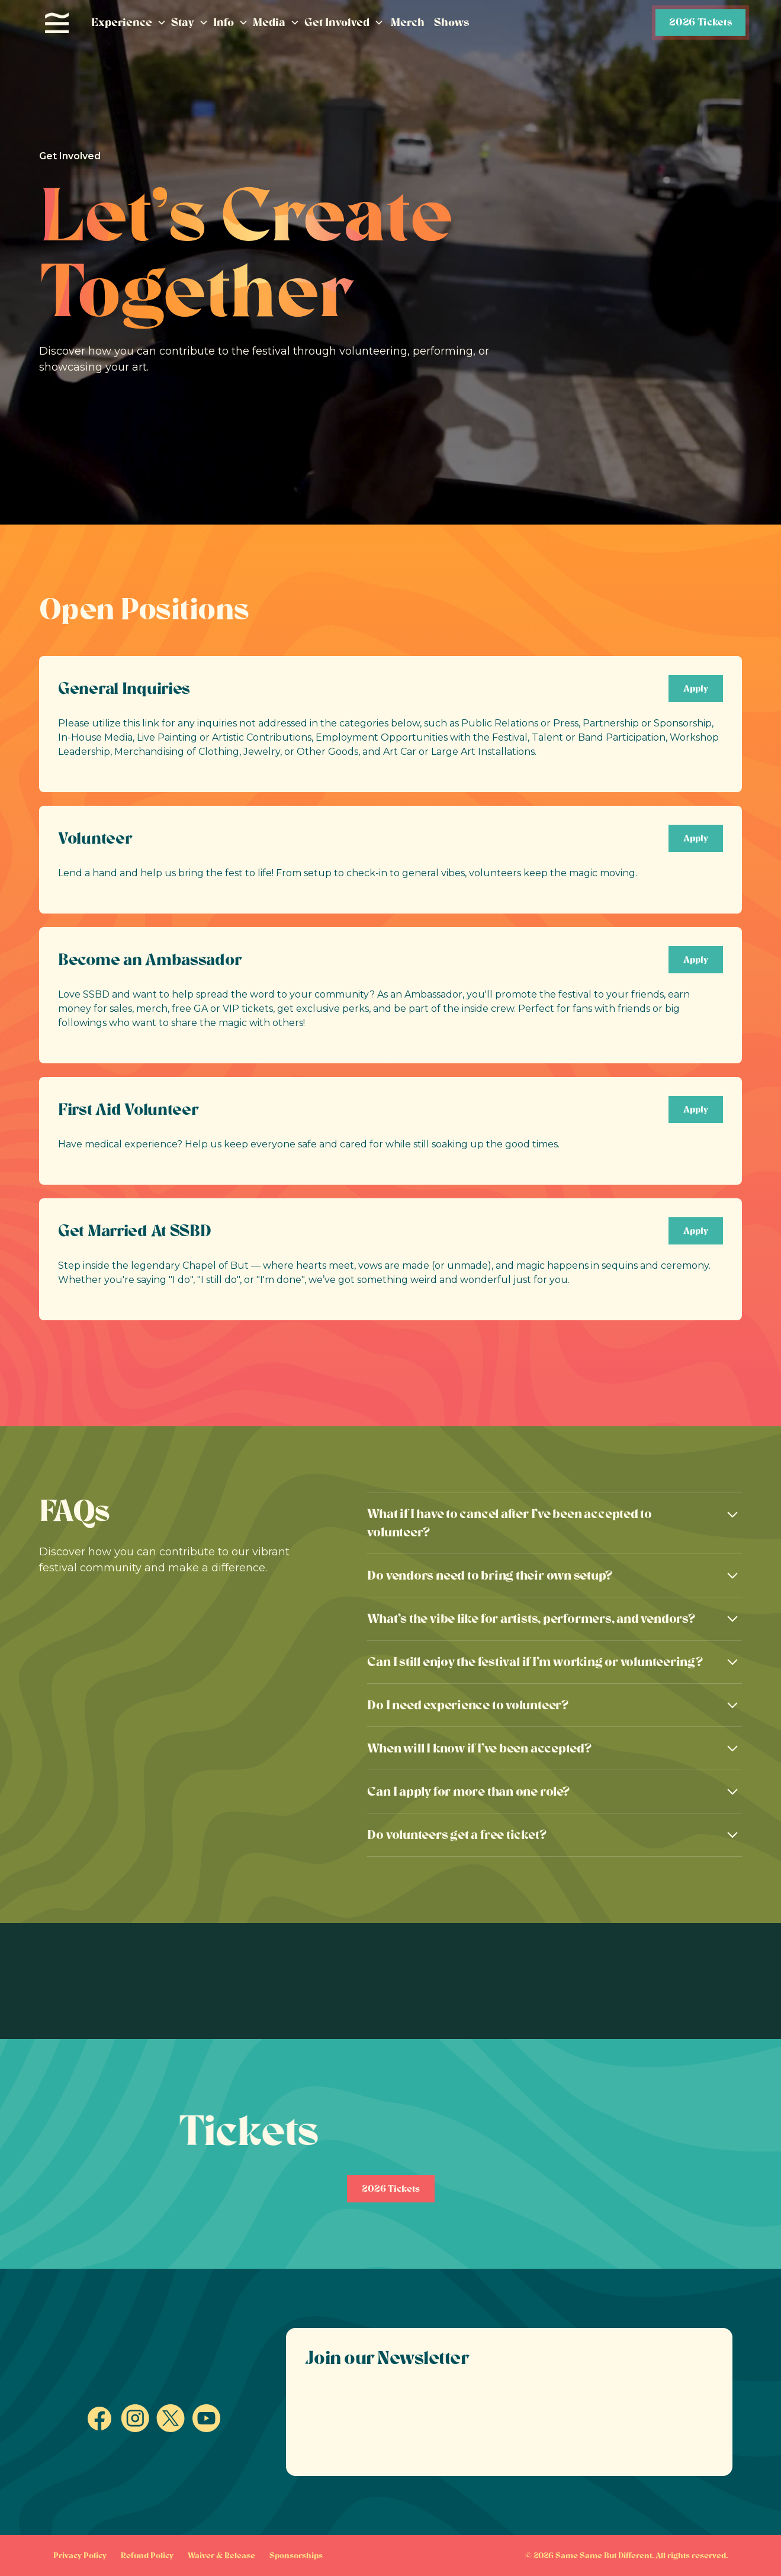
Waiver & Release (221, 2556)
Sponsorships (296, 2556)
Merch (408, 22)
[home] (57, 23)
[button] (129, 23)
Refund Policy (147, 2556)
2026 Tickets (700, 22)
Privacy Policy (80, 2556)
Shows (452, 22)
